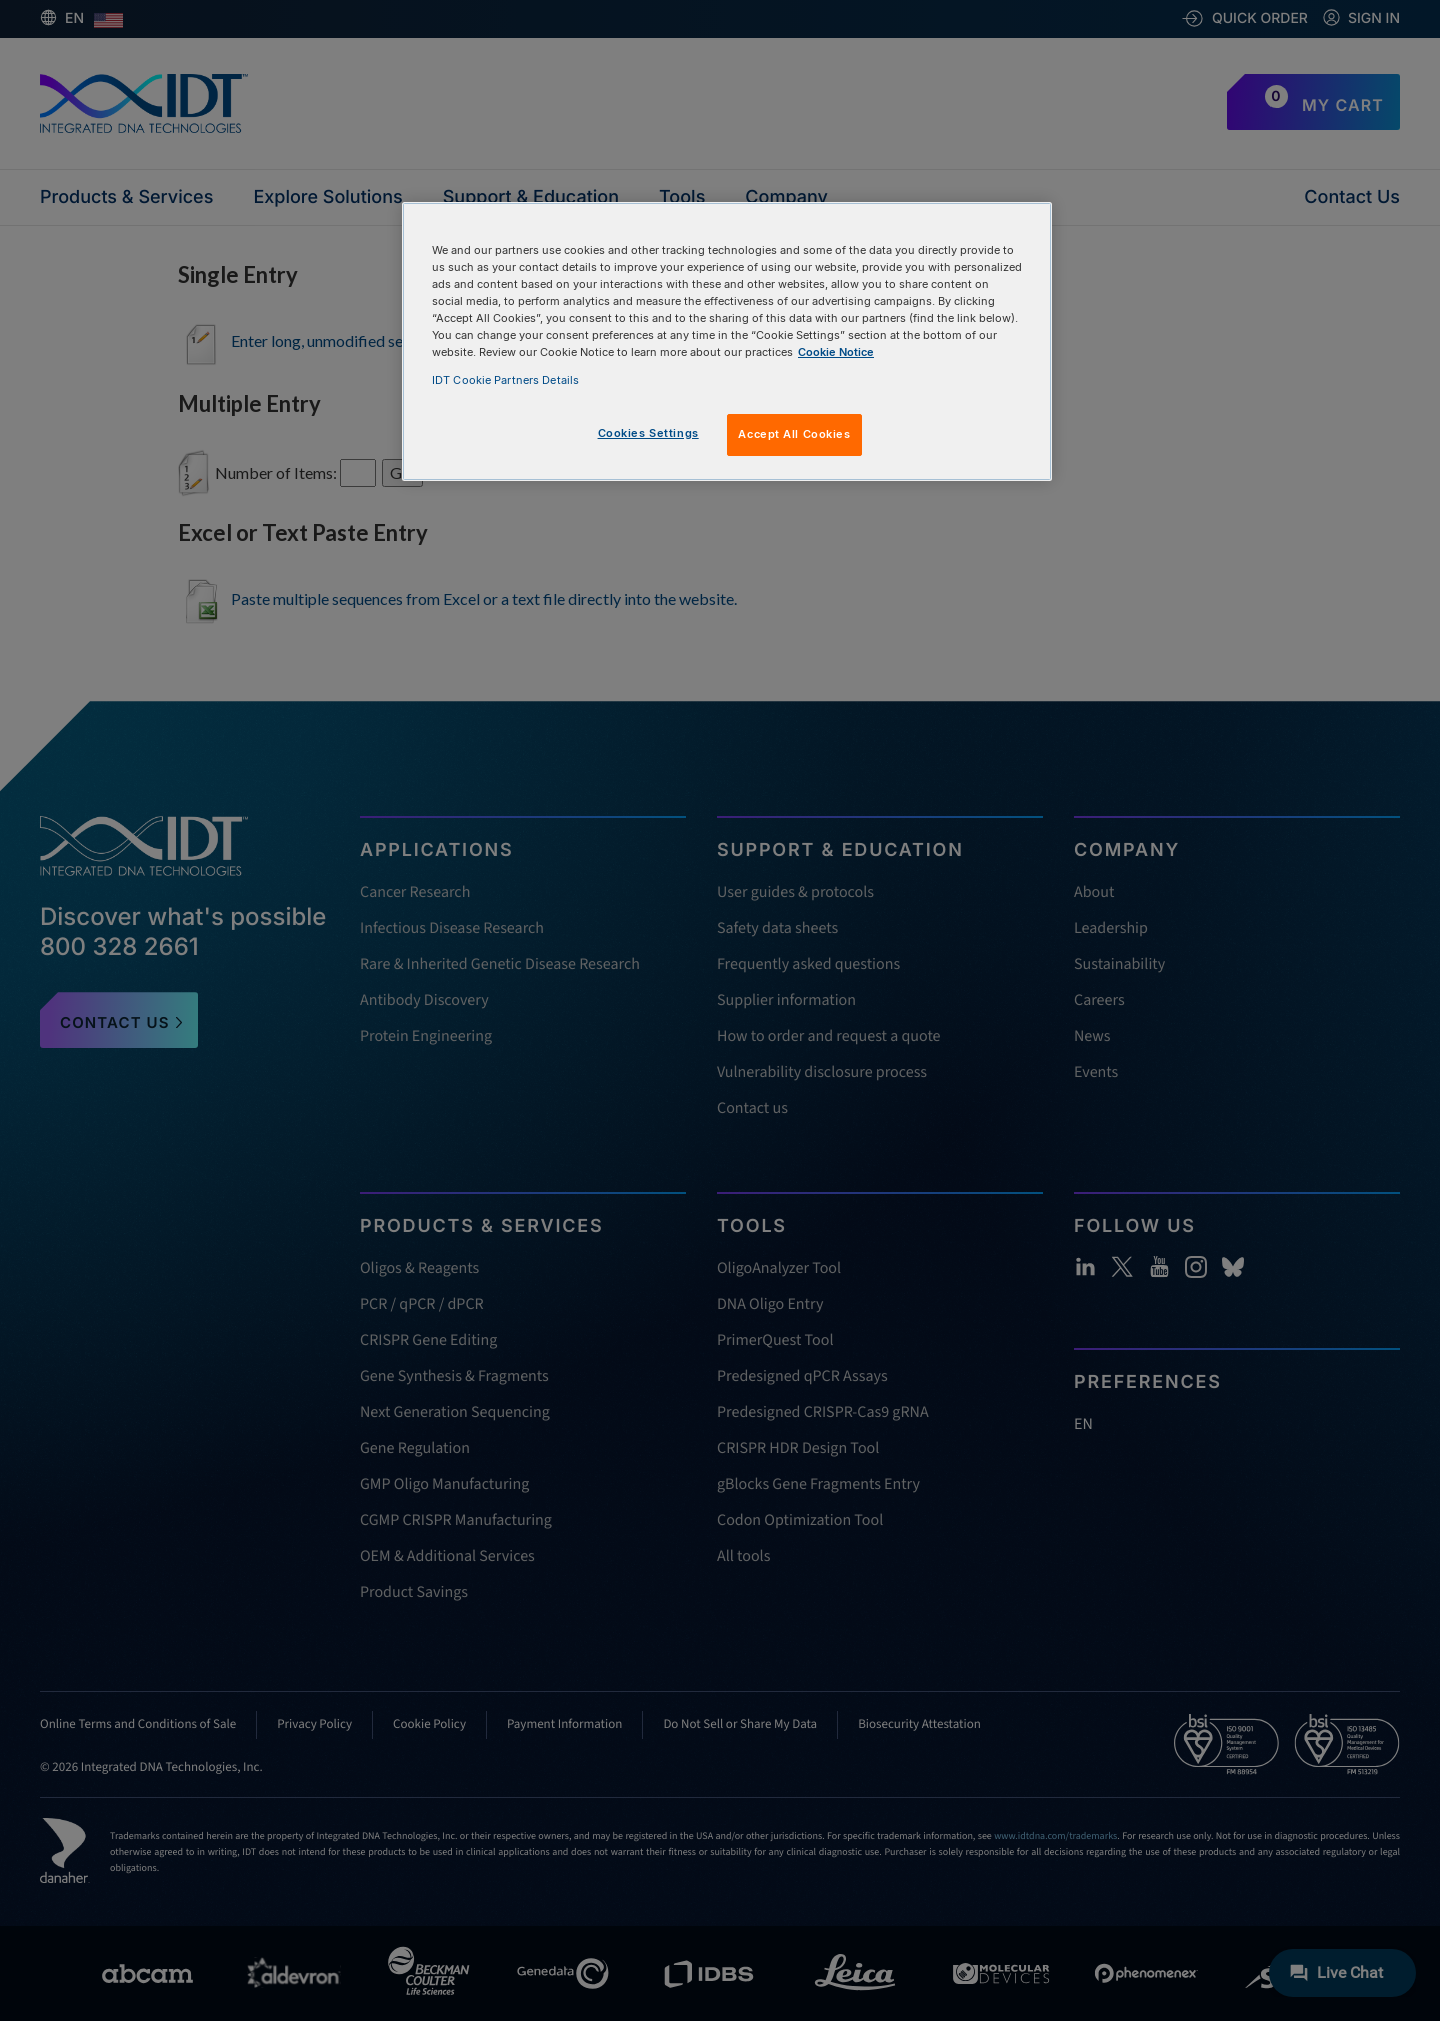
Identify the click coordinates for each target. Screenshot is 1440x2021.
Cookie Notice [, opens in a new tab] (836, 352)
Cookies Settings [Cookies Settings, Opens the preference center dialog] (648, 433)
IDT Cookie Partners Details (505, 380)
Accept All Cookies (794, 434)
